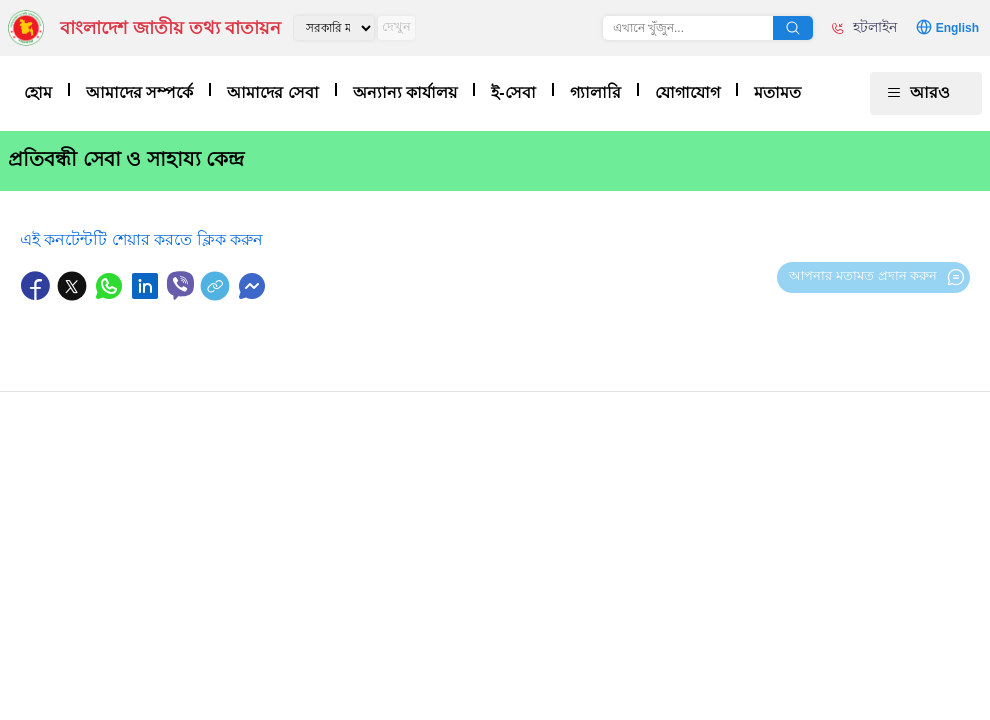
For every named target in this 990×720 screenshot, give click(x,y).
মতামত (777, 92)
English (957, 28)
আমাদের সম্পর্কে (139, 92)
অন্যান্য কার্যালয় (405, 92)
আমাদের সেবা (272, 92)
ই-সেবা (513, 92)
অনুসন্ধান (793, 28)
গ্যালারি (595, 92)
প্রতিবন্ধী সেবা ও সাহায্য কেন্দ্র (126, 159)
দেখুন (396, 26)
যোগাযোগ (687, 92)
